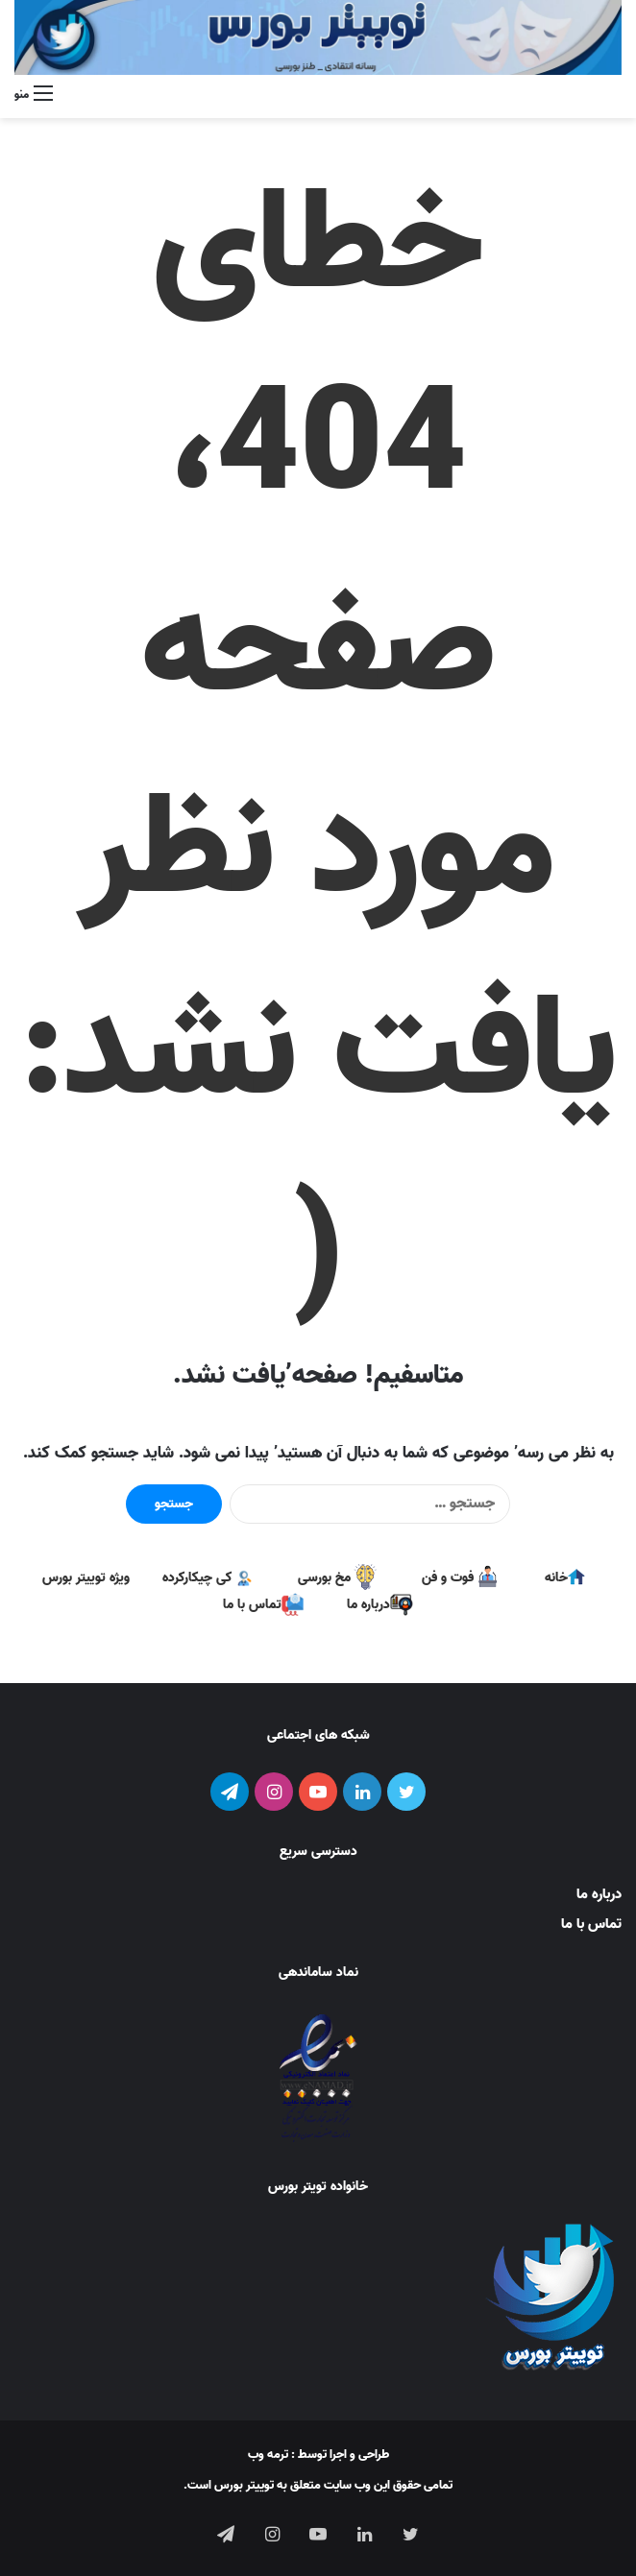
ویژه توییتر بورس (86, 1578)
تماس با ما (591, 1924)
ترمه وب (268, 2454)
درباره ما (599, 1894)
